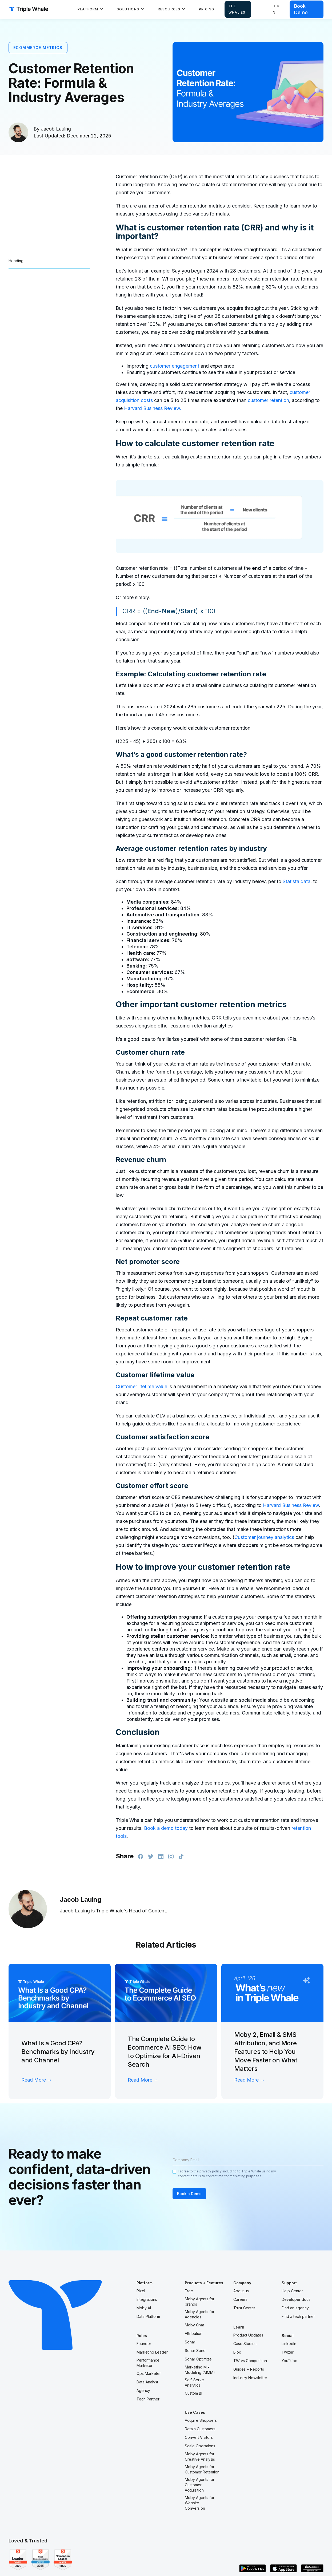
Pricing (206, 9)
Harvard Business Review (291, 1505)
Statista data (296, 881)
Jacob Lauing (56, 129)
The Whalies (237, 9)
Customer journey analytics (264, 1537)
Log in (276, 9)
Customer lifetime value (141, 1386)
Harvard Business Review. (152, 408)
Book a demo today (166, 1828)
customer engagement (174, 366)
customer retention (268, 400)
